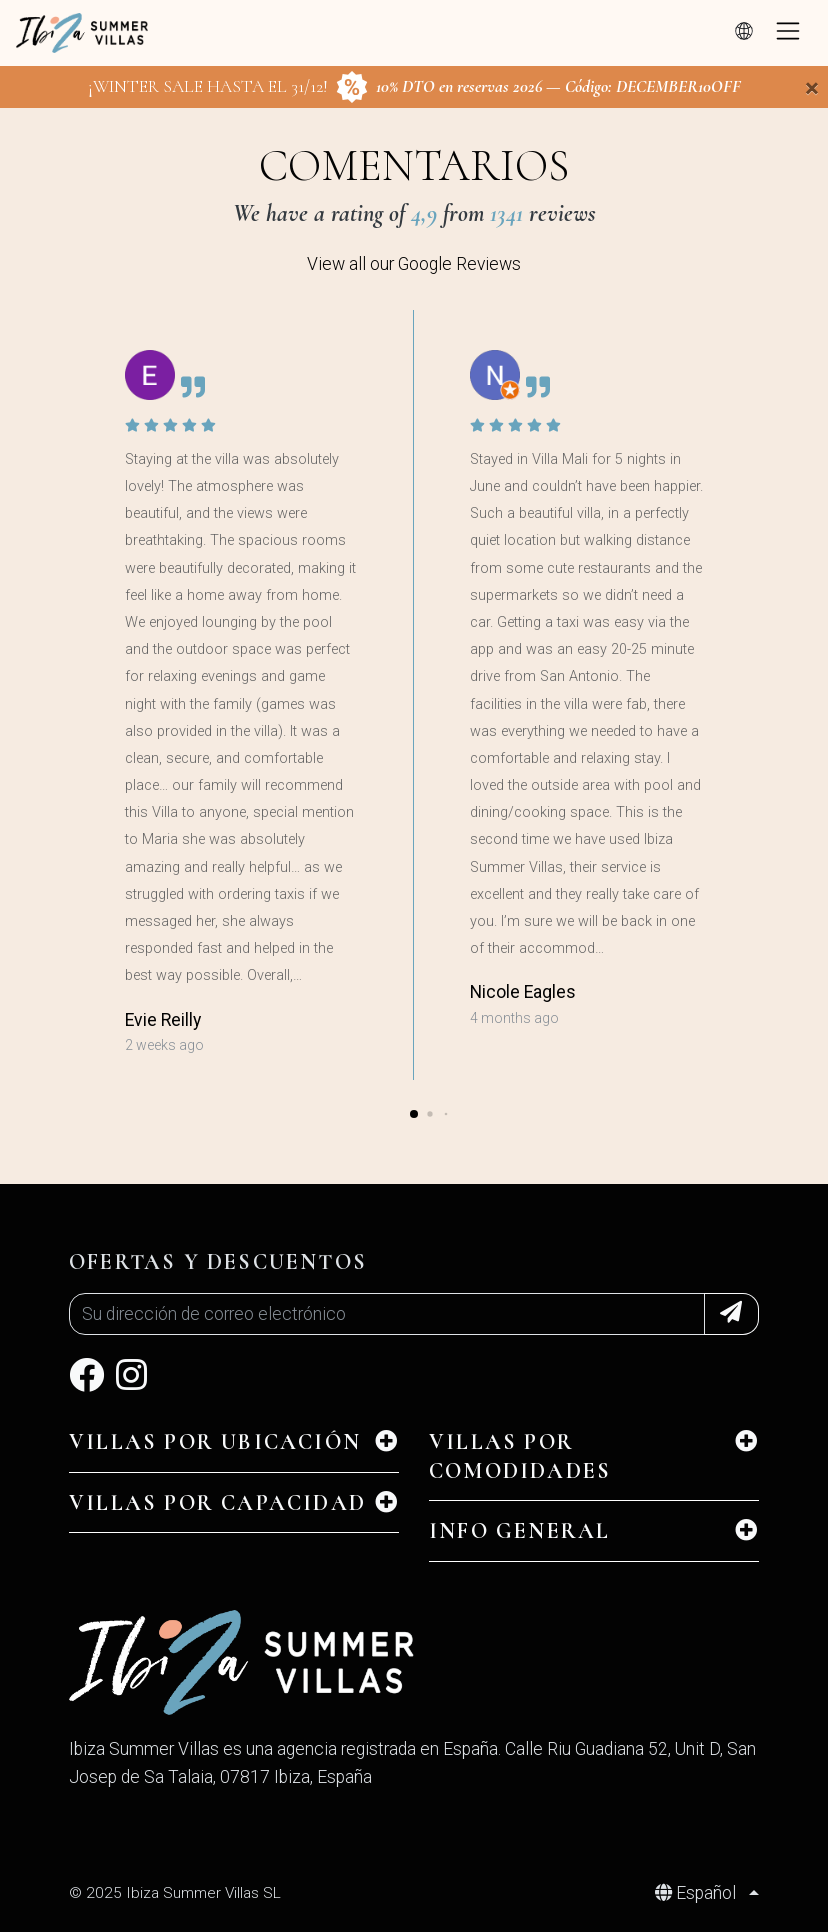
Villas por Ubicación (215, 1442)
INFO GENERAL (519, 1531)
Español (697, 1893)
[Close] (812, 88)
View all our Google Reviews (414, 264)
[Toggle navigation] (788, 33)
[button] (414, 1114)
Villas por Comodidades (520, 1456)
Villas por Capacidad (217, 1503)
